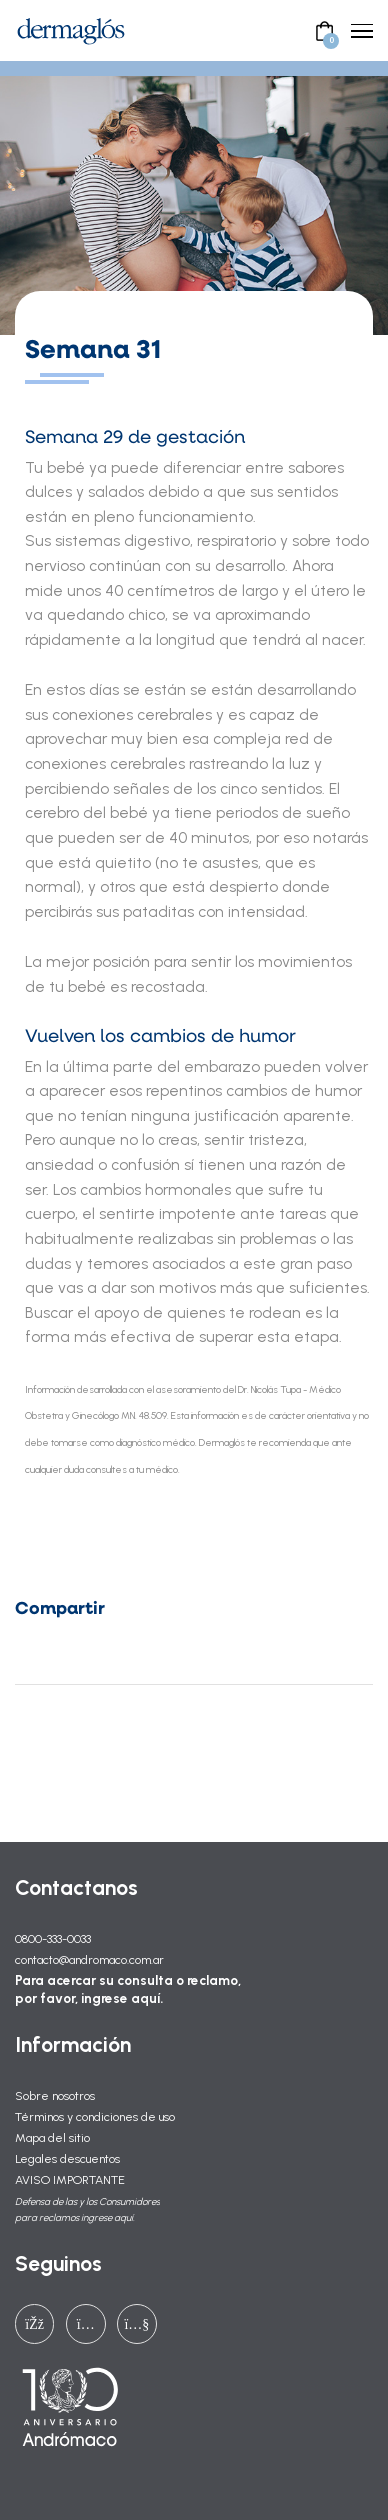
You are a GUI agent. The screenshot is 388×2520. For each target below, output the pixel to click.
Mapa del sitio (52, 2137)
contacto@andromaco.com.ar (89, 1959)
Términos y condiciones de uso (95, 2116)
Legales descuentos (67, 2158)
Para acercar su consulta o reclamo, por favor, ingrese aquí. (128, 1989)
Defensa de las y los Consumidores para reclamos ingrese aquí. (87, 2210)
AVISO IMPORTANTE (70, 2179)
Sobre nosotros (55, 2095)
